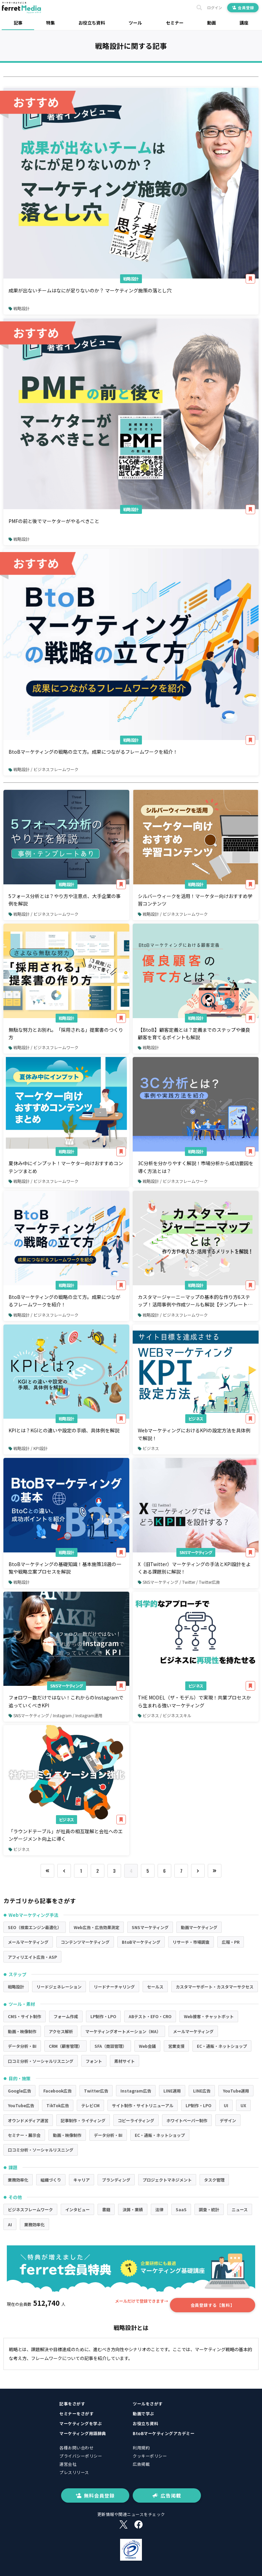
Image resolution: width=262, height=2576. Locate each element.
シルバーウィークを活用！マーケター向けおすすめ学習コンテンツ (195, 900)
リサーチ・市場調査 (191, 1942)
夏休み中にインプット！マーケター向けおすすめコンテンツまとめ (66, 1167)
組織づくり (51, 2180)
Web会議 (147, 2046)
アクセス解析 (61, 2031)
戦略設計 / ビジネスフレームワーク (43, 769)
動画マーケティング (199, 1927)
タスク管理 (214, 2180)
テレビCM (90, 2105)
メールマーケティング (28, 1942)
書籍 (106, 2209)
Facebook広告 (57, 2091)
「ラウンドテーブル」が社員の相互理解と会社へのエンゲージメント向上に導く (66, 1835)
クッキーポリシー (150, 2456)
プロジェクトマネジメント (167, 2180)
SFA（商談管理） (110, 2046)
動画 (211, 22)
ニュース (240, 2209)
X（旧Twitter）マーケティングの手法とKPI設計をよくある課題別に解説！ (194, 1568)
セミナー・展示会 (24, 2135)
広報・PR (230, 1942)
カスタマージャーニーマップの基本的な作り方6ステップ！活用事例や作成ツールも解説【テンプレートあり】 (195, 1300)
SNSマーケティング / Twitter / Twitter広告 (179, 1582)
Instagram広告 (135, 2091)
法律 (159, 2209)
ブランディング (116, 2180)
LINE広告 (201, 2091)
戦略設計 (131, 278)
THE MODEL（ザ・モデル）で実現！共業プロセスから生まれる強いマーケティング (194, 1701)
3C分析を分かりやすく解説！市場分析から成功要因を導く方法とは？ (195, 1167)
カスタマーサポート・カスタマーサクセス (214, 1986)
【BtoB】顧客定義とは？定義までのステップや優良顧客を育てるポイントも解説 (194, 1033)
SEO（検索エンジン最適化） (34, 1927)
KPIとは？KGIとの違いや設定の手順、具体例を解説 (64, 1430)
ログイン (214, 8)
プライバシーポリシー (80, 2456)
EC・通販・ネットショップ (222, 2046)
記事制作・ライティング (83, 2120)
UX (243, 2105)
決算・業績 (132, 2209)
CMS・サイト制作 (24, 2016)
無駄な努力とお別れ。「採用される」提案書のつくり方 (66, 1033)
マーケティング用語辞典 (82, 2433)
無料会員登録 (95, 2495)
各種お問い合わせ (76, 2447)
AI (10, 2224)
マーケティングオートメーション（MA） (123, 2031)
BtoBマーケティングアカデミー (163, 2433)
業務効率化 (18, 2180)
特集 (50, 22)
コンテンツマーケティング (85, 1942)
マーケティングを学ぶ (80, 2423)
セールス (155, 1986)
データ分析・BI (22, 2046)
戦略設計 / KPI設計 (28, 1448)
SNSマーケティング (195, 1552)
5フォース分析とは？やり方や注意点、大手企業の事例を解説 (65, 900)
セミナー (175, 22)
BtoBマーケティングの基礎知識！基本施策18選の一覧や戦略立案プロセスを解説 (65, 1568)
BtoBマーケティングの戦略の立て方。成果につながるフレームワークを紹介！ (93, 751)
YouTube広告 (21, 2105)
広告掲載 (141, 2464)
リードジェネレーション (59, 1986)
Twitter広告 (96, 2091)
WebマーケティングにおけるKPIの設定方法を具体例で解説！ (194, 1434)
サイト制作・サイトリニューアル (142, 2105)
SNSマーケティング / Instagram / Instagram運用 (55, 1715)
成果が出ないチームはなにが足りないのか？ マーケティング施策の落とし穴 (90, 290)
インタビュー (77, 2209)
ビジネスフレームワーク (30, 2209)
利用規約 (141, 2447)
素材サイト (124, 2061)
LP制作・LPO (103, 2016)
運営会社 (67, 2464)
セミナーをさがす (76, 2413)
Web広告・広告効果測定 (96, 1927)
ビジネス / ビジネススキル (164, 1715)
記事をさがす (72, 2403)
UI (226, 2105)
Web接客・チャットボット (209, 2016)
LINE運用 (172, 2091)
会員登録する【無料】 (213, 2305)
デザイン (228, 2120)
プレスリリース (74, 2472)
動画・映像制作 (22, 2031)
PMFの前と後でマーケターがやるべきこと (54, 521)
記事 (18, 22)
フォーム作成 (66, 2016)
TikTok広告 (57, 2105)
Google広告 (19, 2091)
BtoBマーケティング (141, 1942)
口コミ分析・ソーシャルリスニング (40, 2061)
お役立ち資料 (91, 22)
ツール (135, 22)
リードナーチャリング (114, 1986)
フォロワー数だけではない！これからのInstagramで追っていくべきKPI (66, 1701)
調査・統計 (209, 2209)
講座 (243, 22)
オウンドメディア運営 (28, 2120)
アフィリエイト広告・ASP (32, 1957)
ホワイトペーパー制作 (186, 2120)
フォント (94, 2061)
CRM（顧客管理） (65, 2046)
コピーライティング (136, 2120)
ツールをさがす (148, 2403)
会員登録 (243, 7)
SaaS (181, 2209)
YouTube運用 (236, 2091)
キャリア (81, 2180)
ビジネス (195, 1418)
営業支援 (176, 2046)
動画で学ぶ (143, 2413)
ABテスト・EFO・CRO (150, 2016)
